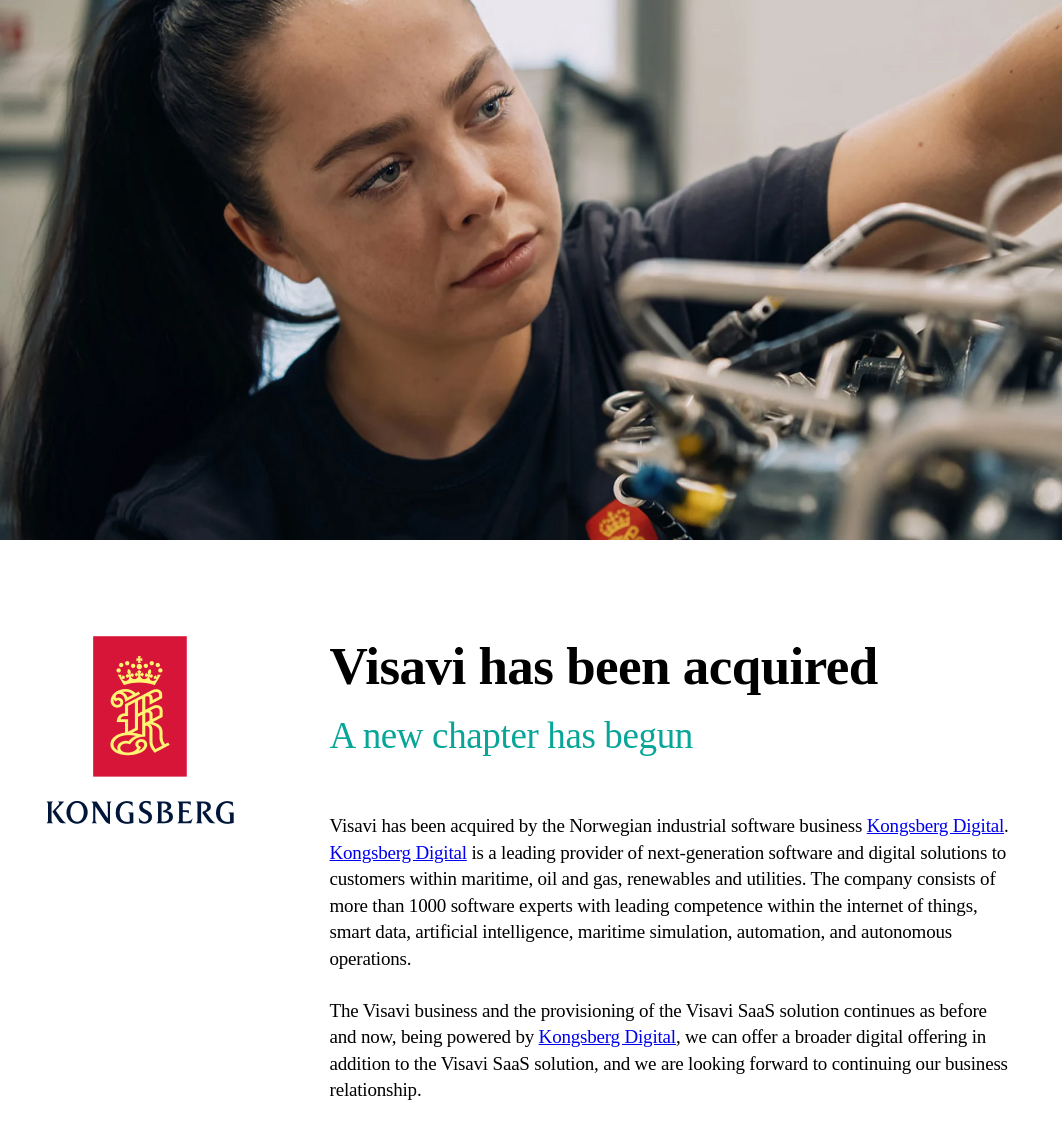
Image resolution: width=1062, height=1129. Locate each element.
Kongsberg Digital (935, 825)
